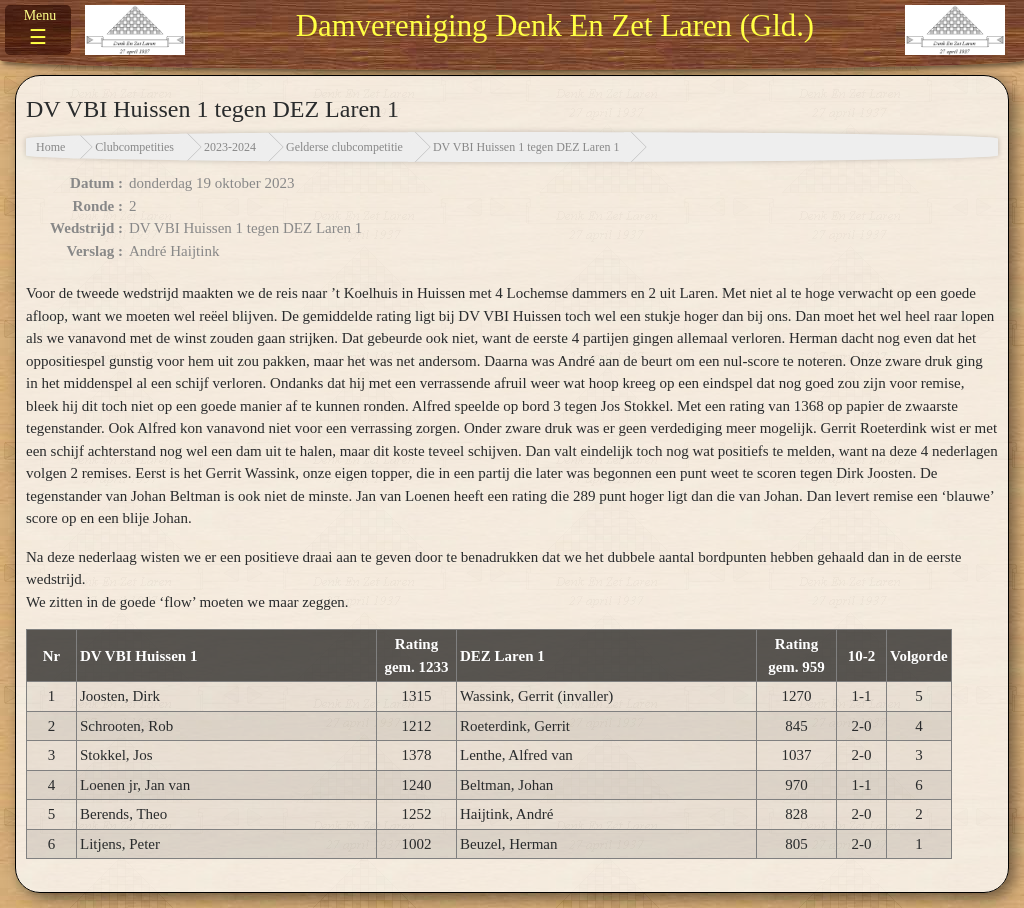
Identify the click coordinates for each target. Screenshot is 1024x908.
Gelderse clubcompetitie (344, 147)
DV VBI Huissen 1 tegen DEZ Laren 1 (526, 147)
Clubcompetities (134, 147)
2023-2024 (230, 147)
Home (50, 147)
